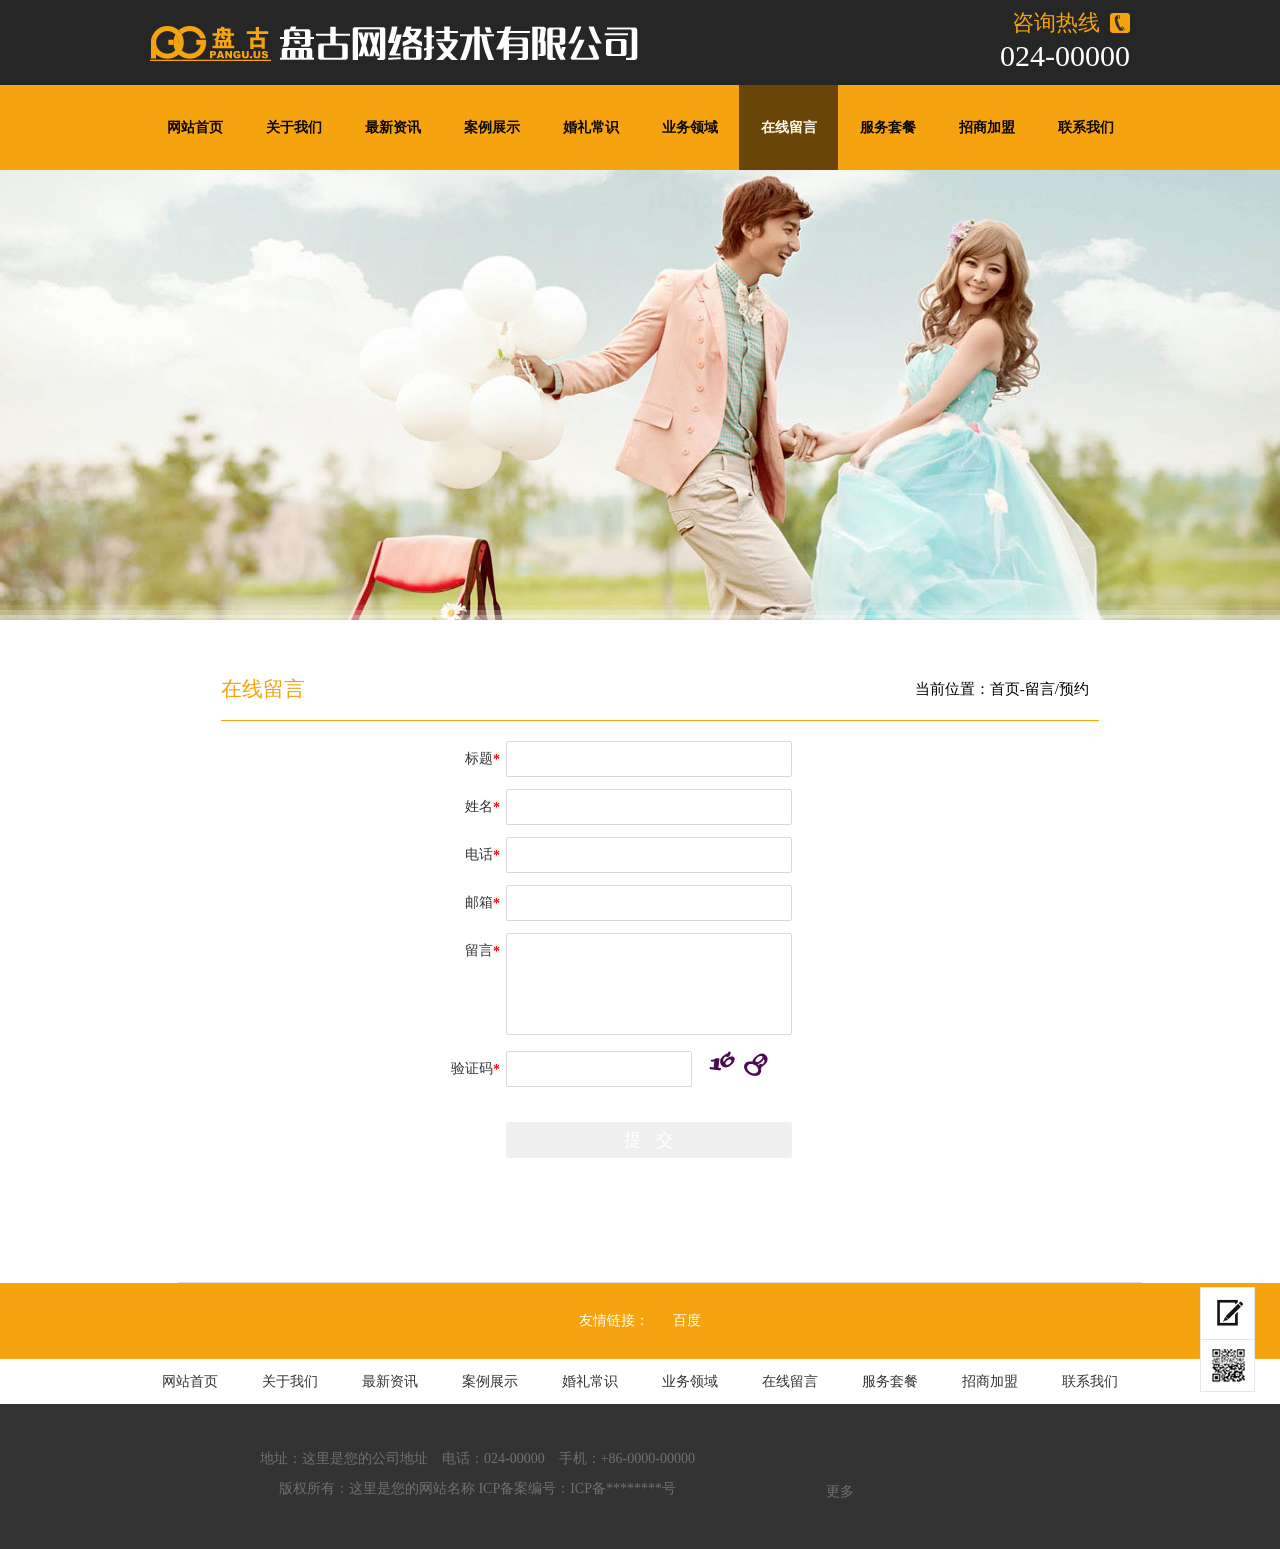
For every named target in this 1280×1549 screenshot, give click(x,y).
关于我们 (294, 127)
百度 (687, 1320)
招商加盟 (987, 127)
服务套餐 (888, 127)
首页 (1005, 689)
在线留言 (789, 127)
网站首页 (195, 127)
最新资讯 (393, 127)
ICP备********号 (623, 1488)
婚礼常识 (591, 127)
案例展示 (492, 127)
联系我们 (1086, 127)
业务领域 (690, 127)
